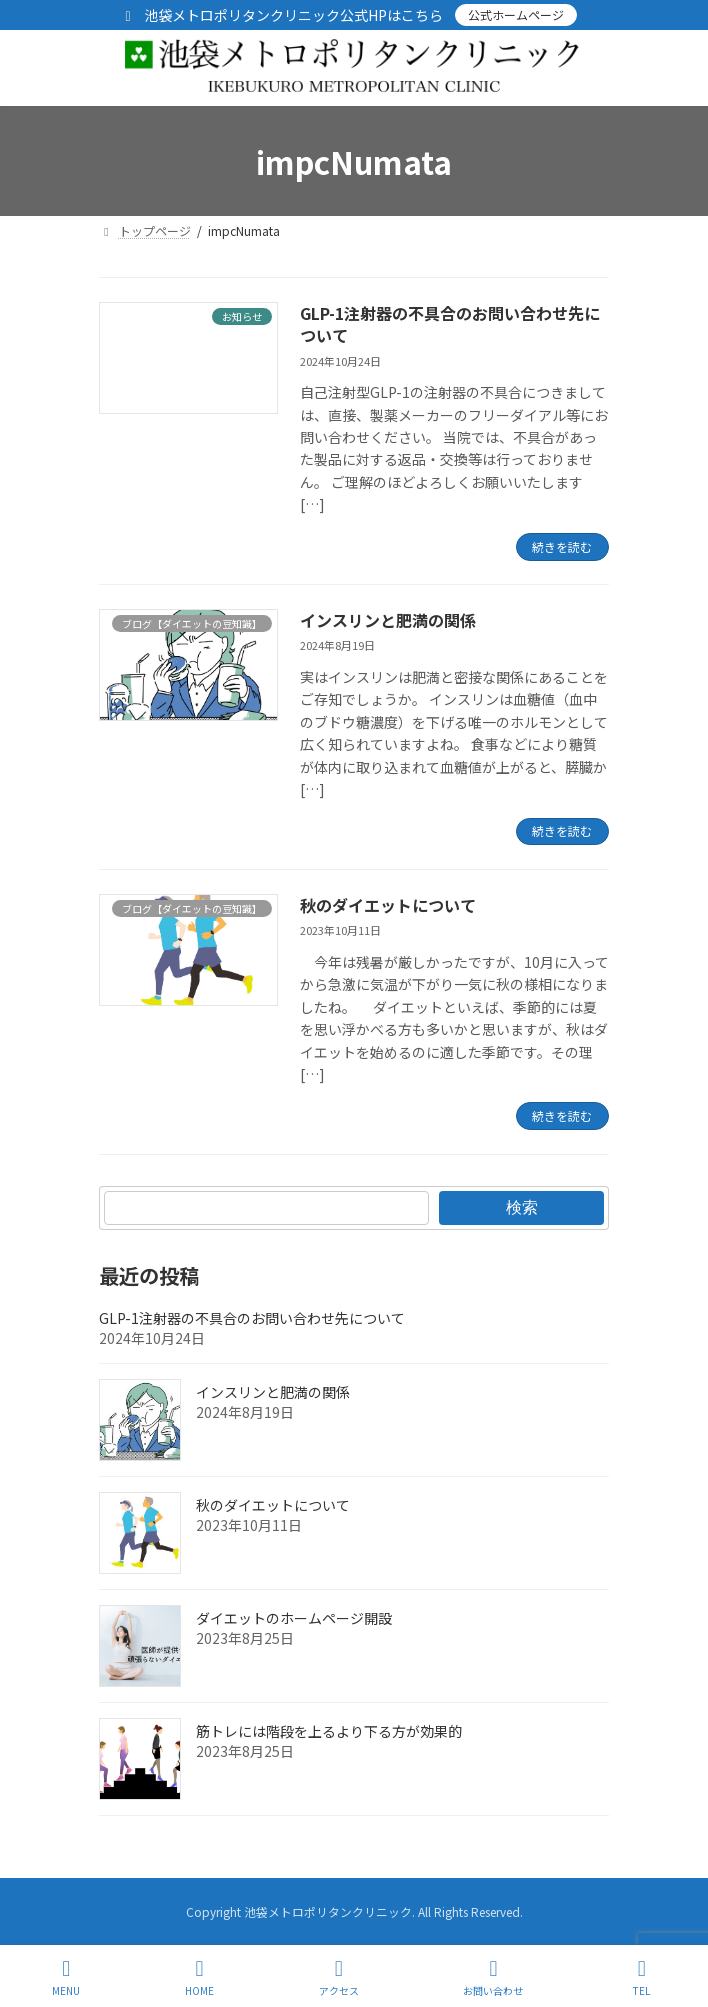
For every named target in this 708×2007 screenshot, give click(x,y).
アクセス (339, 1977)
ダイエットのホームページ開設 (294, 1618)
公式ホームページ (516, 14)
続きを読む (562, 546)
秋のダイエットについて (388, 905)
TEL (642, 1977)
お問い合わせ (493, 1977)
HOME (199, 1977)
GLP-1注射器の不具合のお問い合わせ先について (450, 324)
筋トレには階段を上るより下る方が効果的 (329, 1731)
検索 (522, 1207)
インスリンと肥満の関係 (388, 620)
